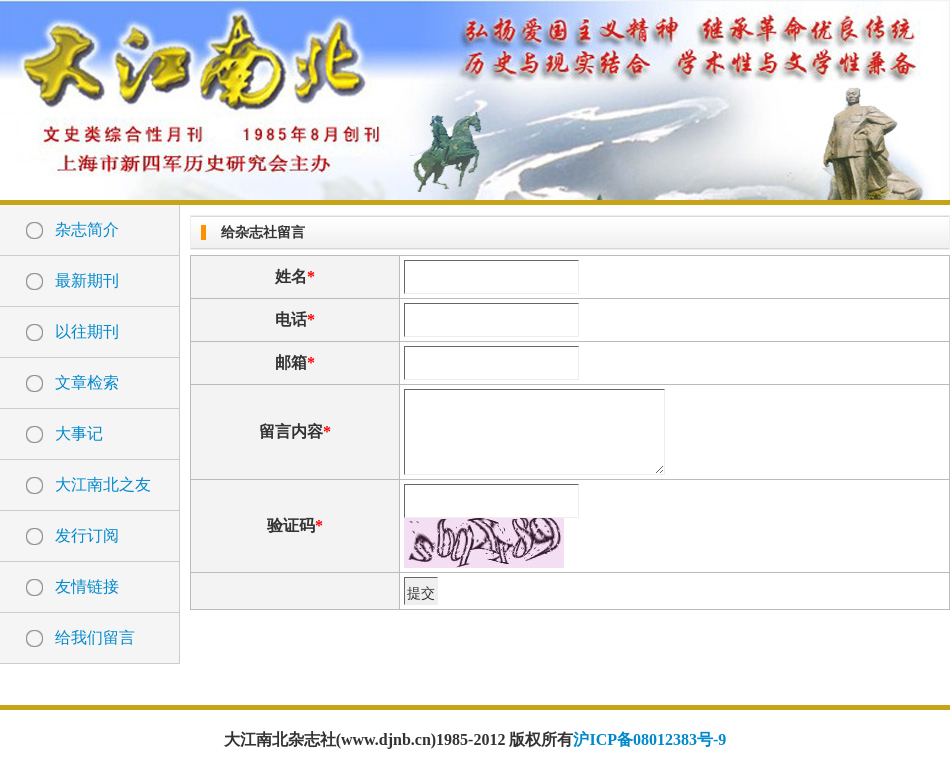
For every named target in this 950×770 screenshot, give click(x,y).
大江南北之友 (103, 484)
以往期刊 (87, 331)
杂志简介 (87, 229)
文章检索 (87, 382)
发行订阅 (87, 535)
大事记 (79, 433)
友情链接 (87, 586)
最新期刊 (87, 280)
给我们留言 (95, 637)
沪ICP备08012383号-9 (649, 739)
